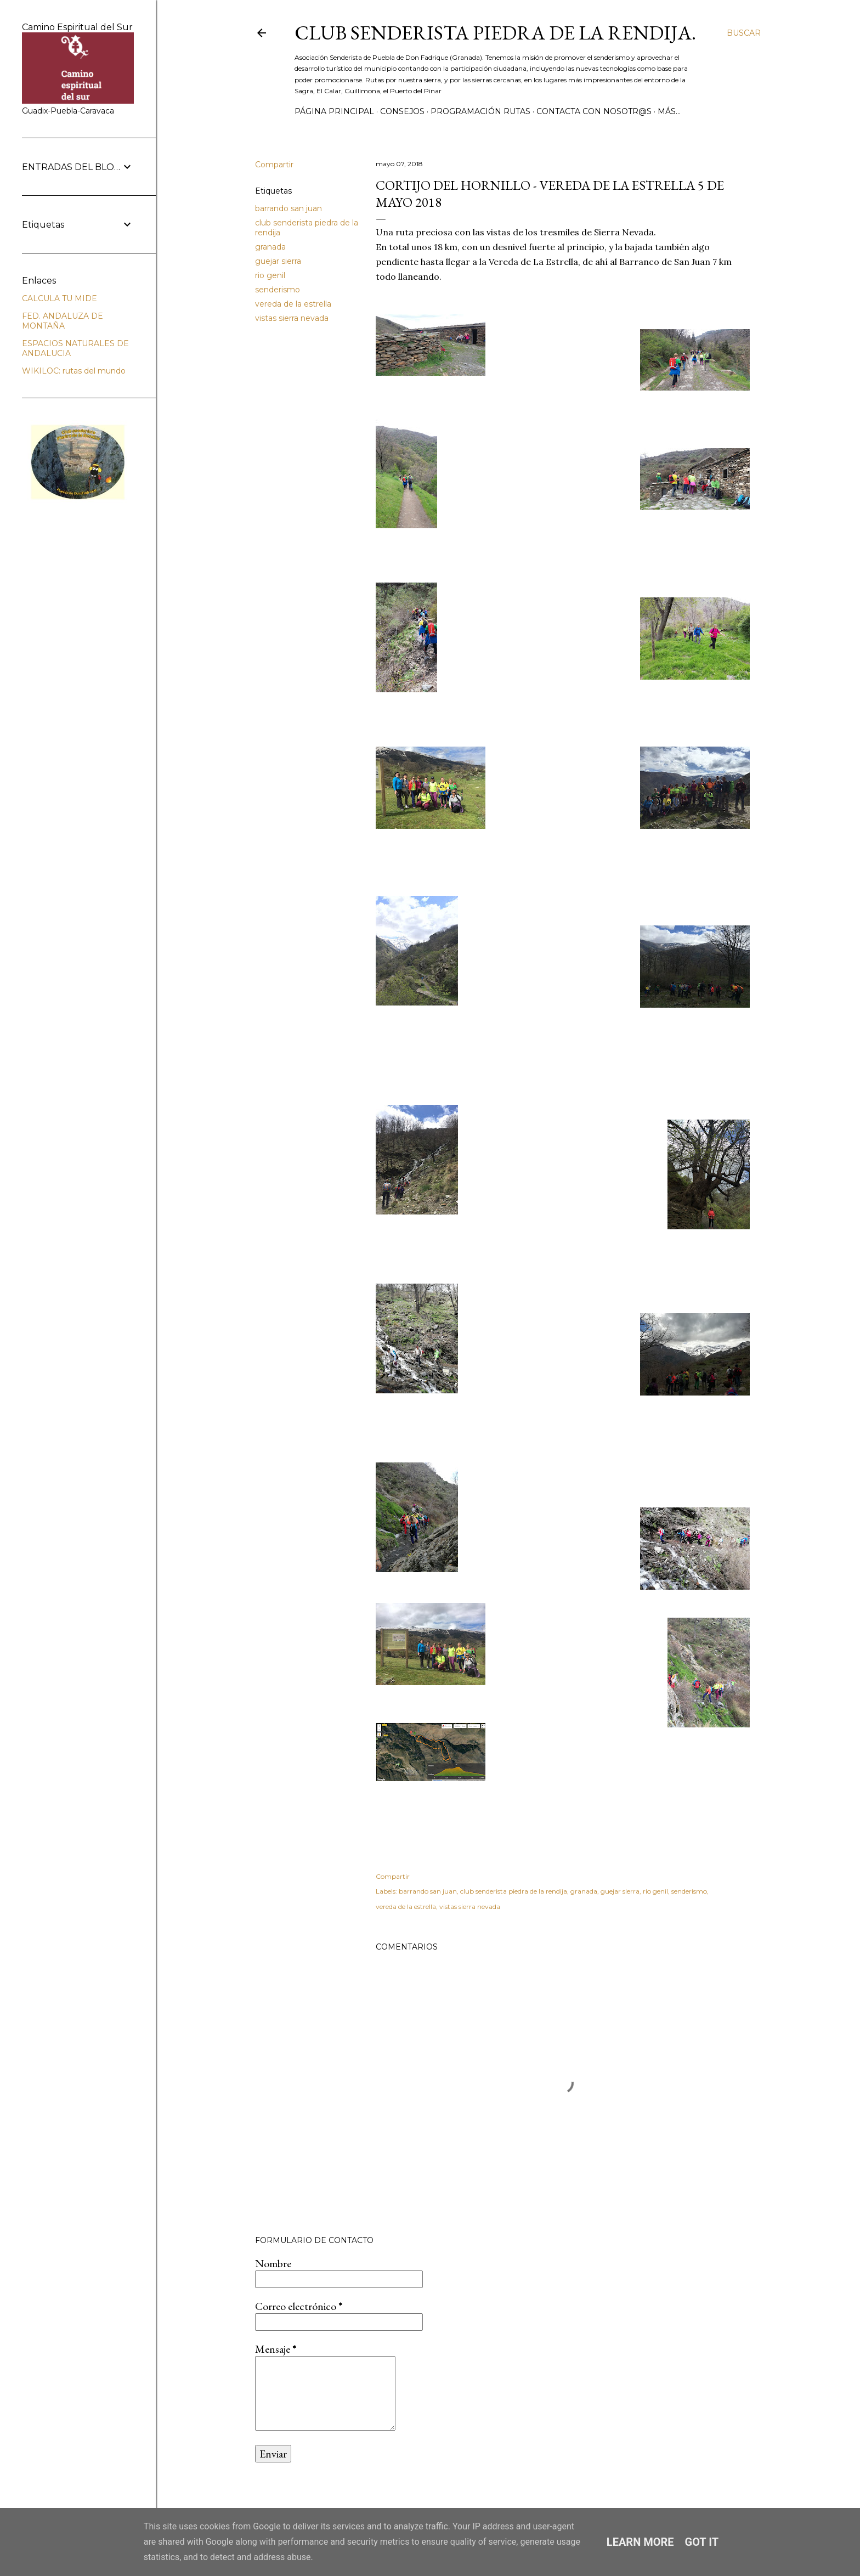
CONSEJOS (402, 111)
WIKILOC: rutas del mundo (74, 371)
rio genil (270, 275)
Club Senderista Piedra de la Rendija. (495, 33)
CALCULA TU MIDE (59, 298)
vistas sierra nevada (292, 318)
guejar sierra (278, 261)
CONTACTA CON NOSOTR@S (594, 111)
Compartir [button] (274, 165)
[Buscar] (744, 33)
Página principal (334, 111)
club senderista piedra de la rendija (513, 1891)
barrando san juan (288, 208)
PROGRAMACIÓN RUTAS (480, 111)
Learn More (640, 2542)
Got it (702, 2542)
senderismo (277, 290)
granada (270, 247)
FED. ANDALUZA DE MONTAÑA (62, 321)
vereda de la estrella (293, 304)
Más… (669, 111)
